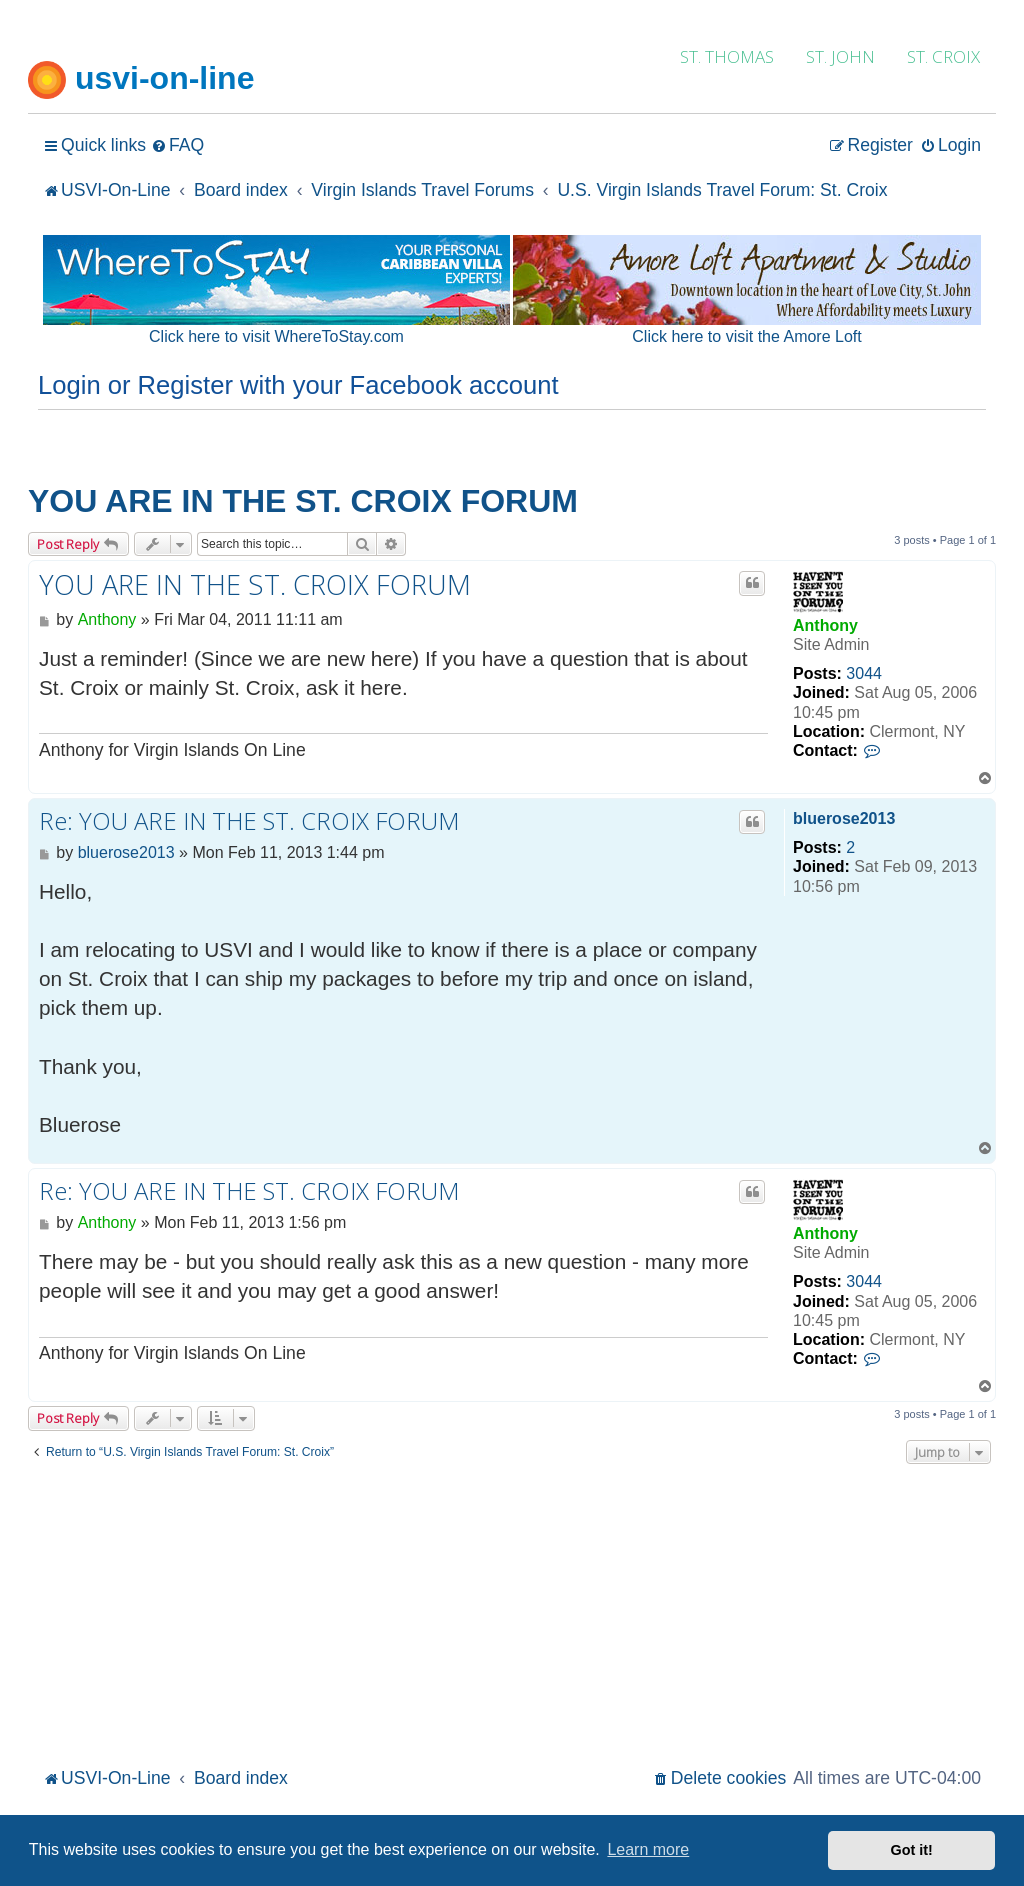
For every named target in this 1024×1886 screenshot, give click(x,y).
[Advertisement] (512, 1613)
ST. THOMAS (727, 56)
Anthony (825, 625)
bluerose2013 (844, 818)
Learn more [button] (648, 1849)
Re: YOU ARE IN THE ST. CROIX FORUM (249, 821)
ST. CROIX (943, 56)
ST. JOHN (840, 56)
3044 (864, 673)
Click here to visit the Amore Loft (746, 336)
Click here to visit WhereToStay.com (276, 336)
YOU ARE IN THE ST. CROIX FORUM (303, 501)
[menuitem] (177, 145)
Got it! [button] (912, 1850)
